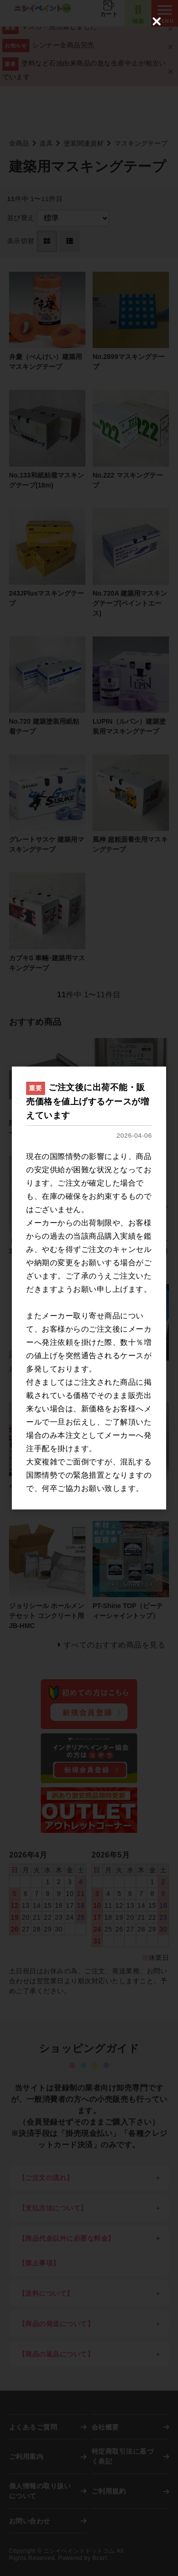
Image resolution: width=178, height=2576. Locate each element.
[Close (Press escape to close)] (157, 21)
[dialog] (89, 1288)
